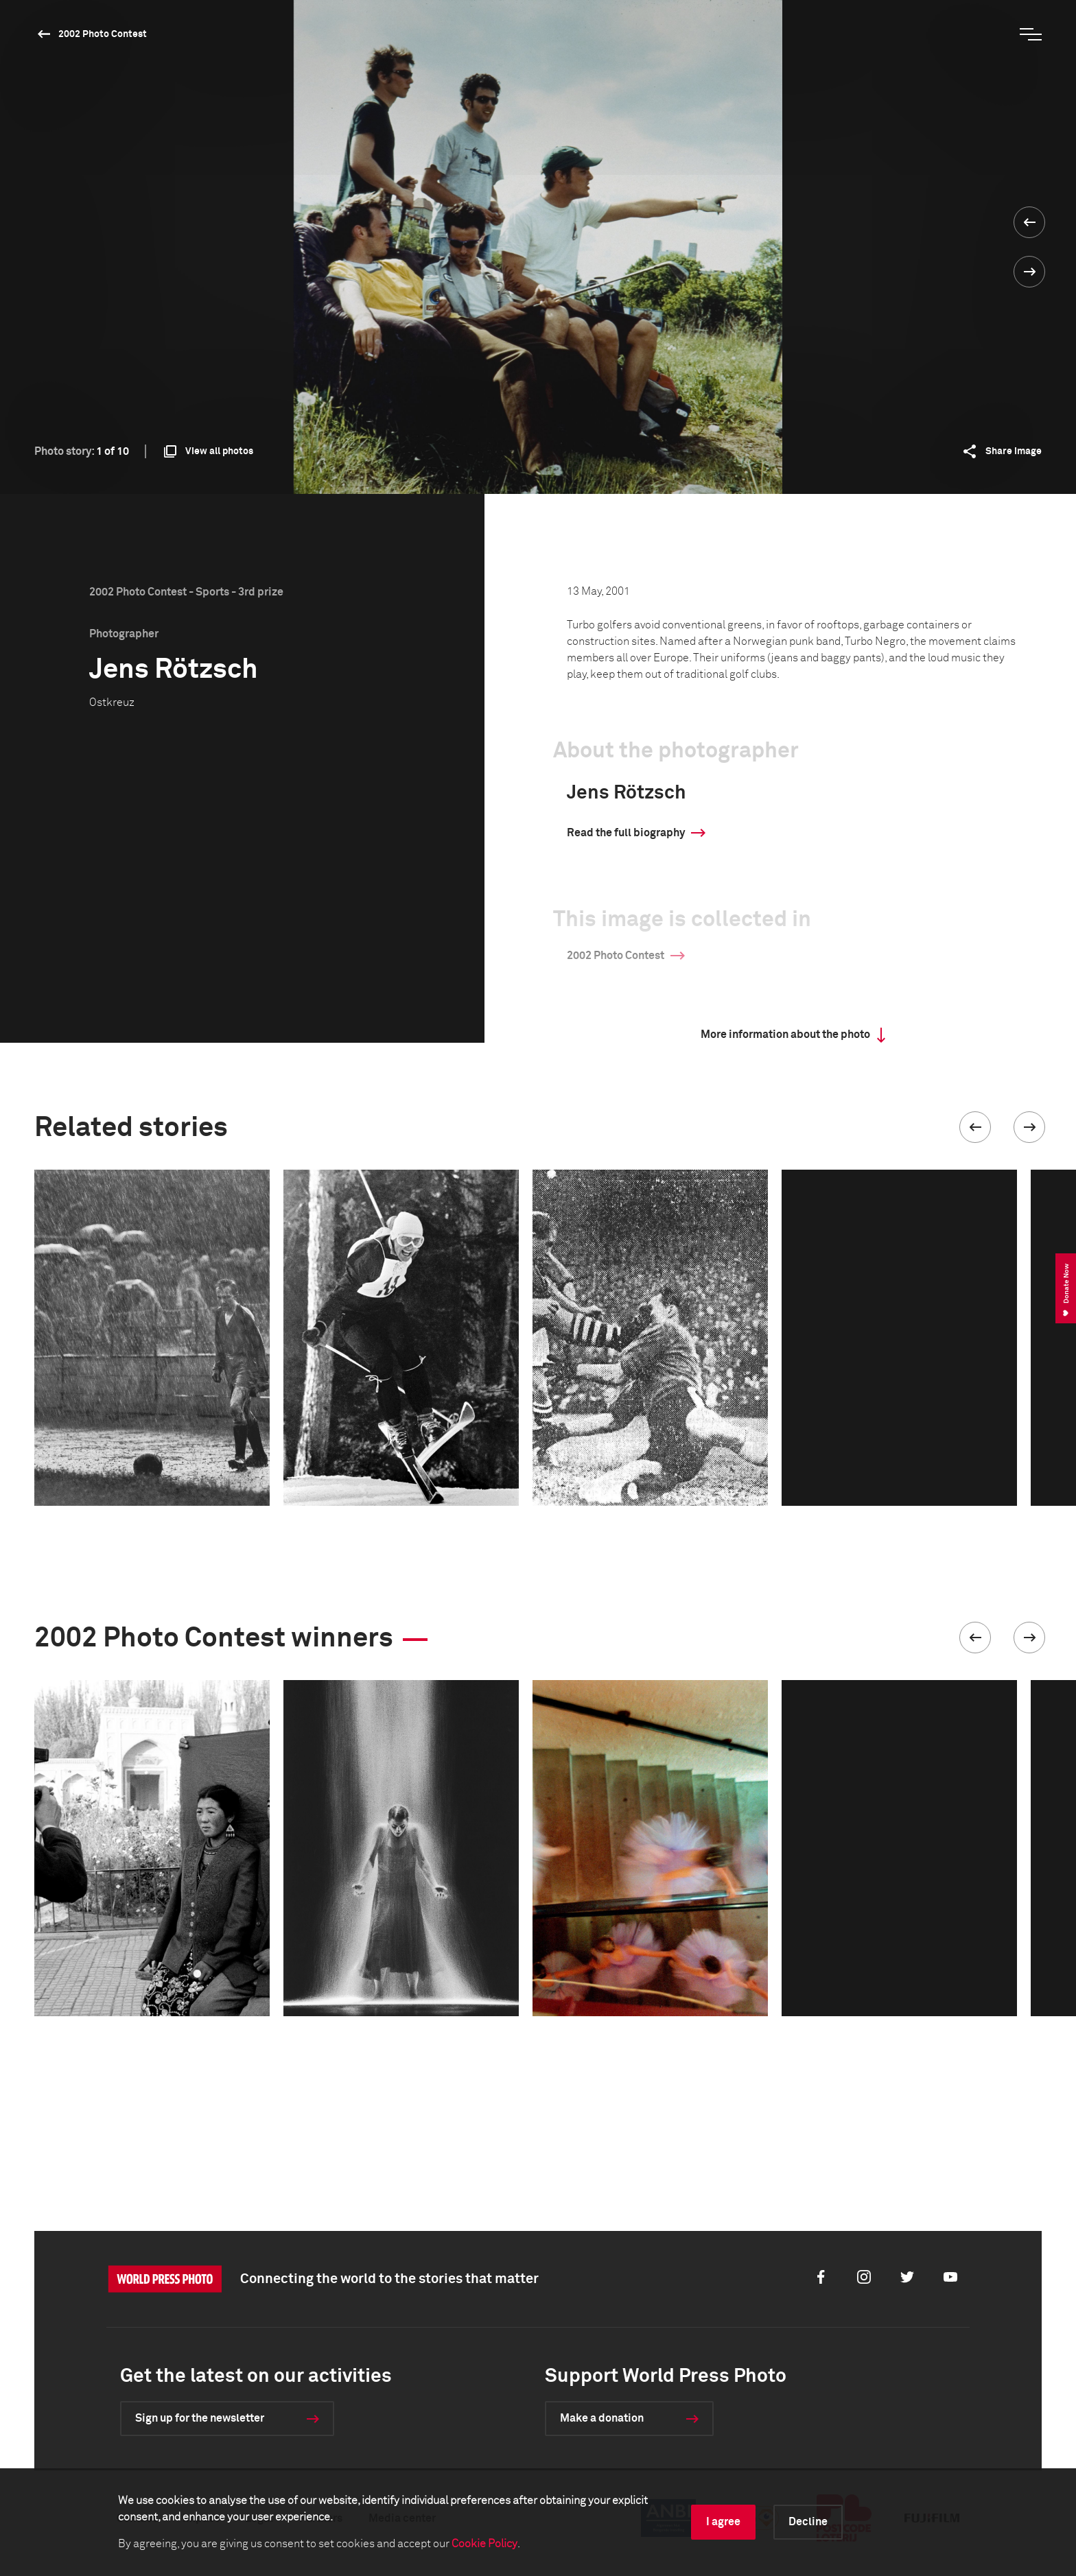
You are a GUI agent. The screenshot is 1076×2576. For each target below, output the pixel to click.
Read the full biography (626, 832)
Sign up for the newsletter (199, 2418)
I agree (723, 2521)
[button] (975, 1127)
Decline (808, 2521)
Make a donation (602, 2418)
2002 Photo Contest (102, 34)
